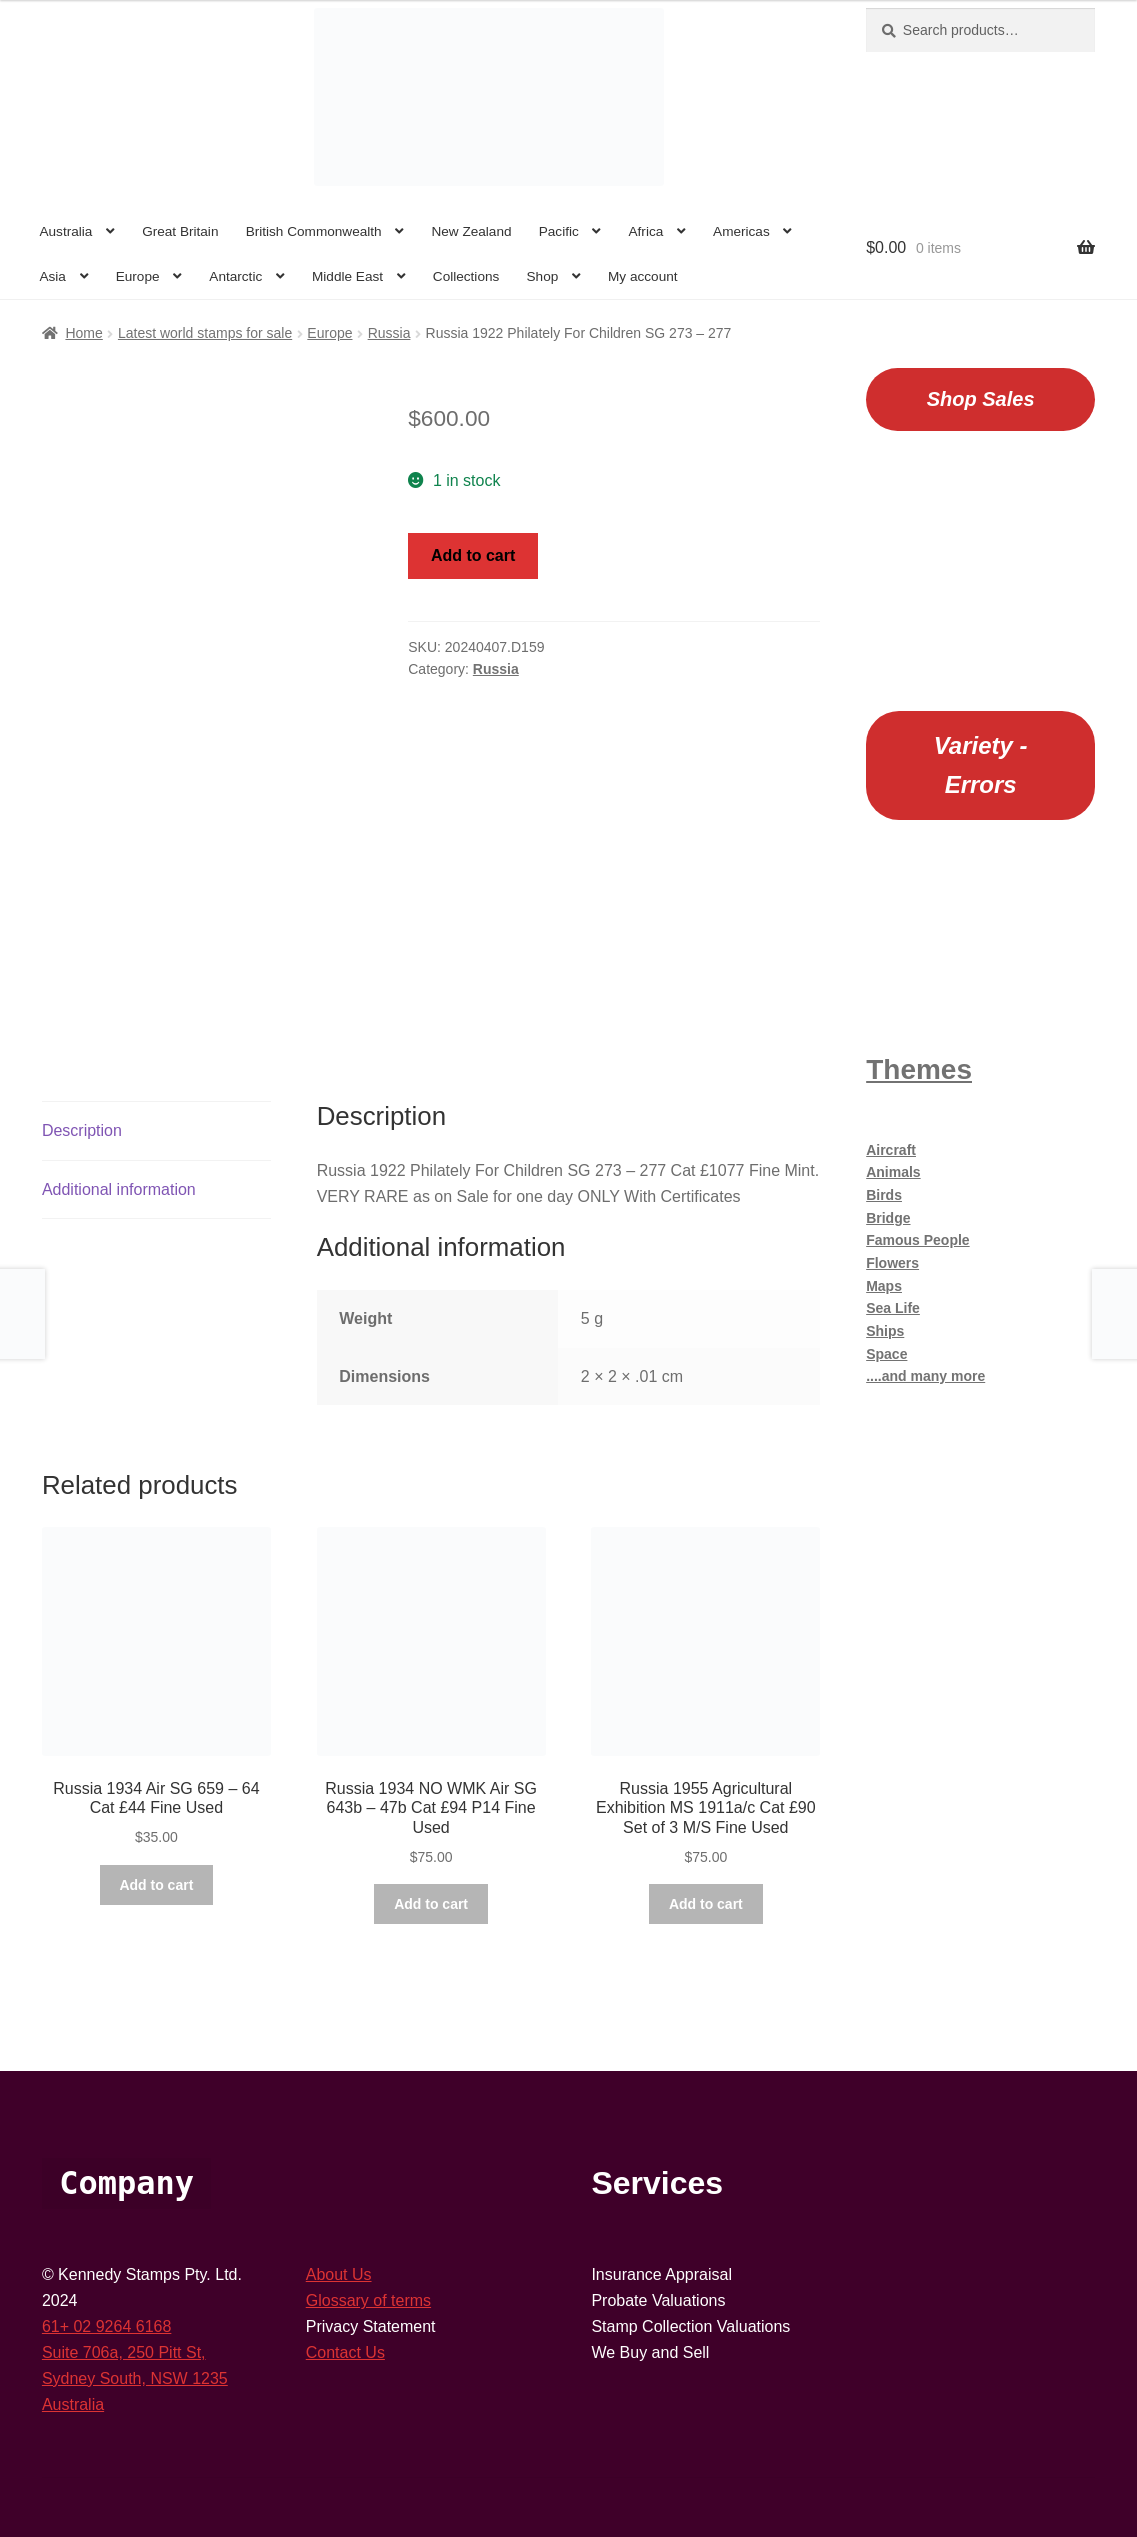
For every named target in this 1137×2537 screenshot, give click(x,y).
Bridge (888, 1218)
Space (886, 1354)
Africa (646, 231)
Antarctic (235, 276)
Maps (884, 1286)
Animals (893, 1172)
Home (83, 333)
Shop (543, 276)
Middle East (347, 276)
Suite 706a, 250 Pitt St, (124, 2352)
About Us (339, 2274)
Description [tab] (82, 1130)
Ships (885, 1331)
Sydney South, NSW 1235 (135, 2378)
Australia (65, 231)
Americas (741, 231)
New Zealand (471, 231)
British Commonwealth (314, 231)
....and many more (925, 1376)
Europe (138, 276)
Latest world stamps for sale (205, 333)
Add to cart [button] (156, 1885)
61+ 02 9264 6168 (106, 2326)
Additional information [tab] (119, 1189)
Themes (919, 1069)
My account (643, 276)
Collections (466, 276)
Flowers (892, 1263)
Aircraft (891, 1150)
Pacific (559, 231)
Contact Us (345, 2352)
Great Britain (180, 231)
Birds (884, 1195)
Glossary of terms (368, 2300)
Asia (52, 276)
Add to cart (473, 555)
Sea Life (893, 1308)
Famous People (917, 1240)
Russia (389, 333)
